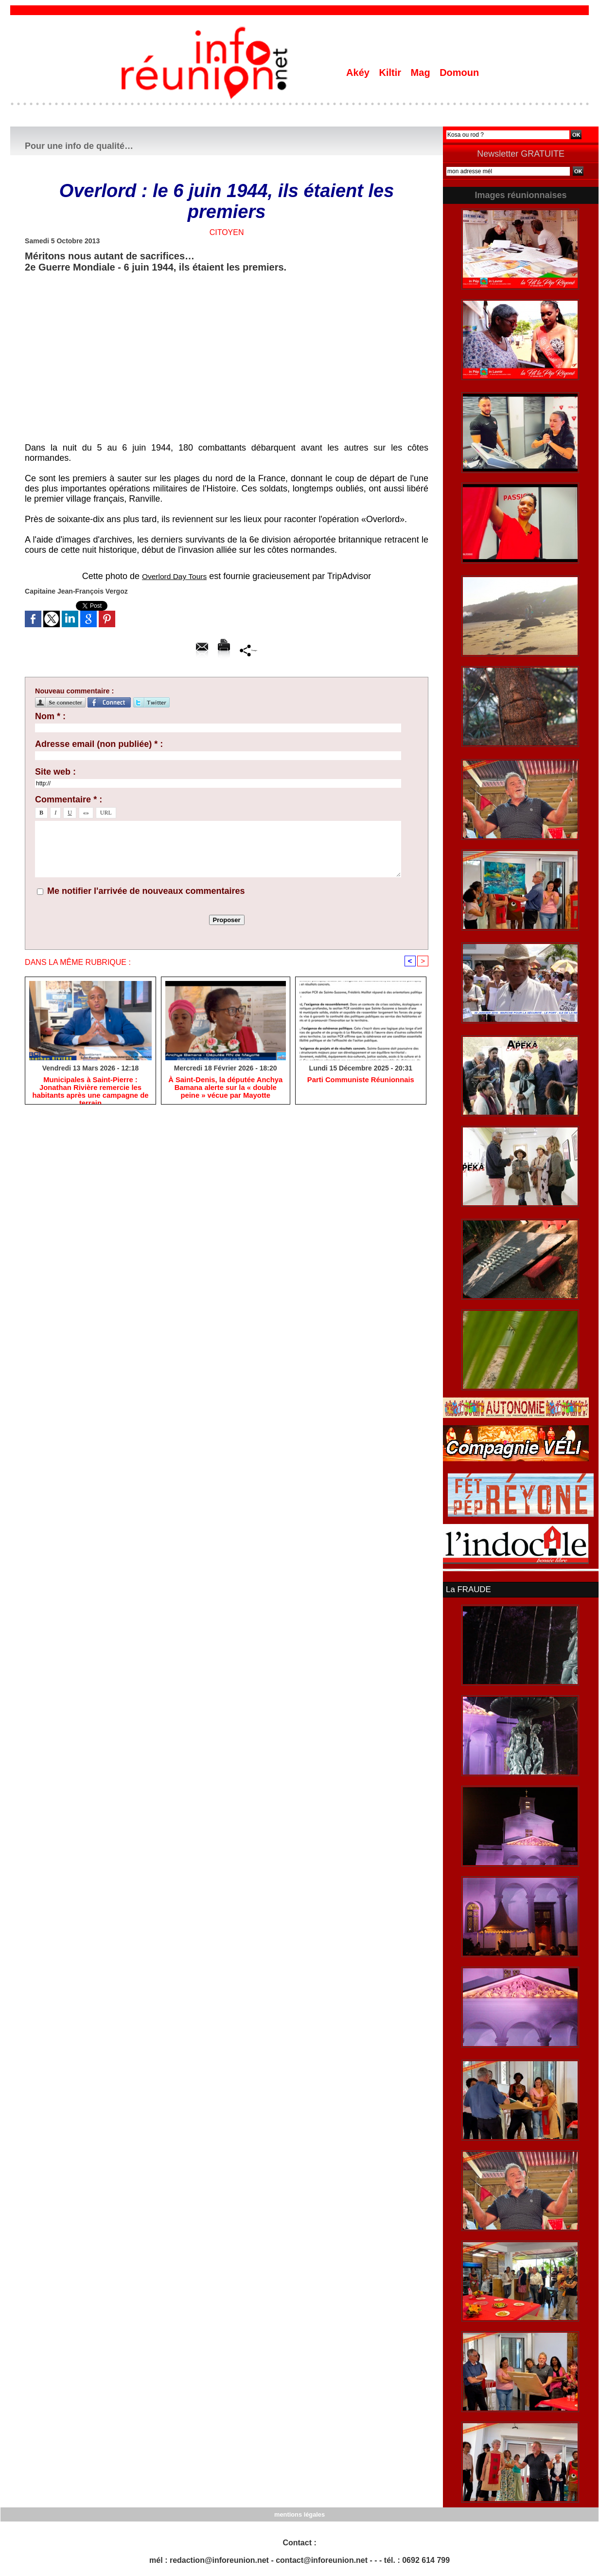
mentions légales (299, 2513)
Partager (248, 650)
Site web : (55, 772)
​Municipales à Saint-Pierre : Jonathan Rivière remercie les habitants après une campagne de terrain (90, 1089)
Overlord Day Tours (174, 576)
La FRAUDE (467, 1589)
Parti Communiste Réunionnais (360, 1081)
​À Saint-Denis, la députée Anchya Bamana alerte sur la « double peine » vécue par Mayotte (225, 1089)
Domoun (459, 72)
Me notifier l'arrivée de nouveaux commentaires (146, 891)
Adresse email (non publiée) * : (99, 744)
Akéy (359, 72)
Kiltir (391, 72)
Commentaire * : (68, 799)
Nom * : (50, 716)
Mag (422, 72)
